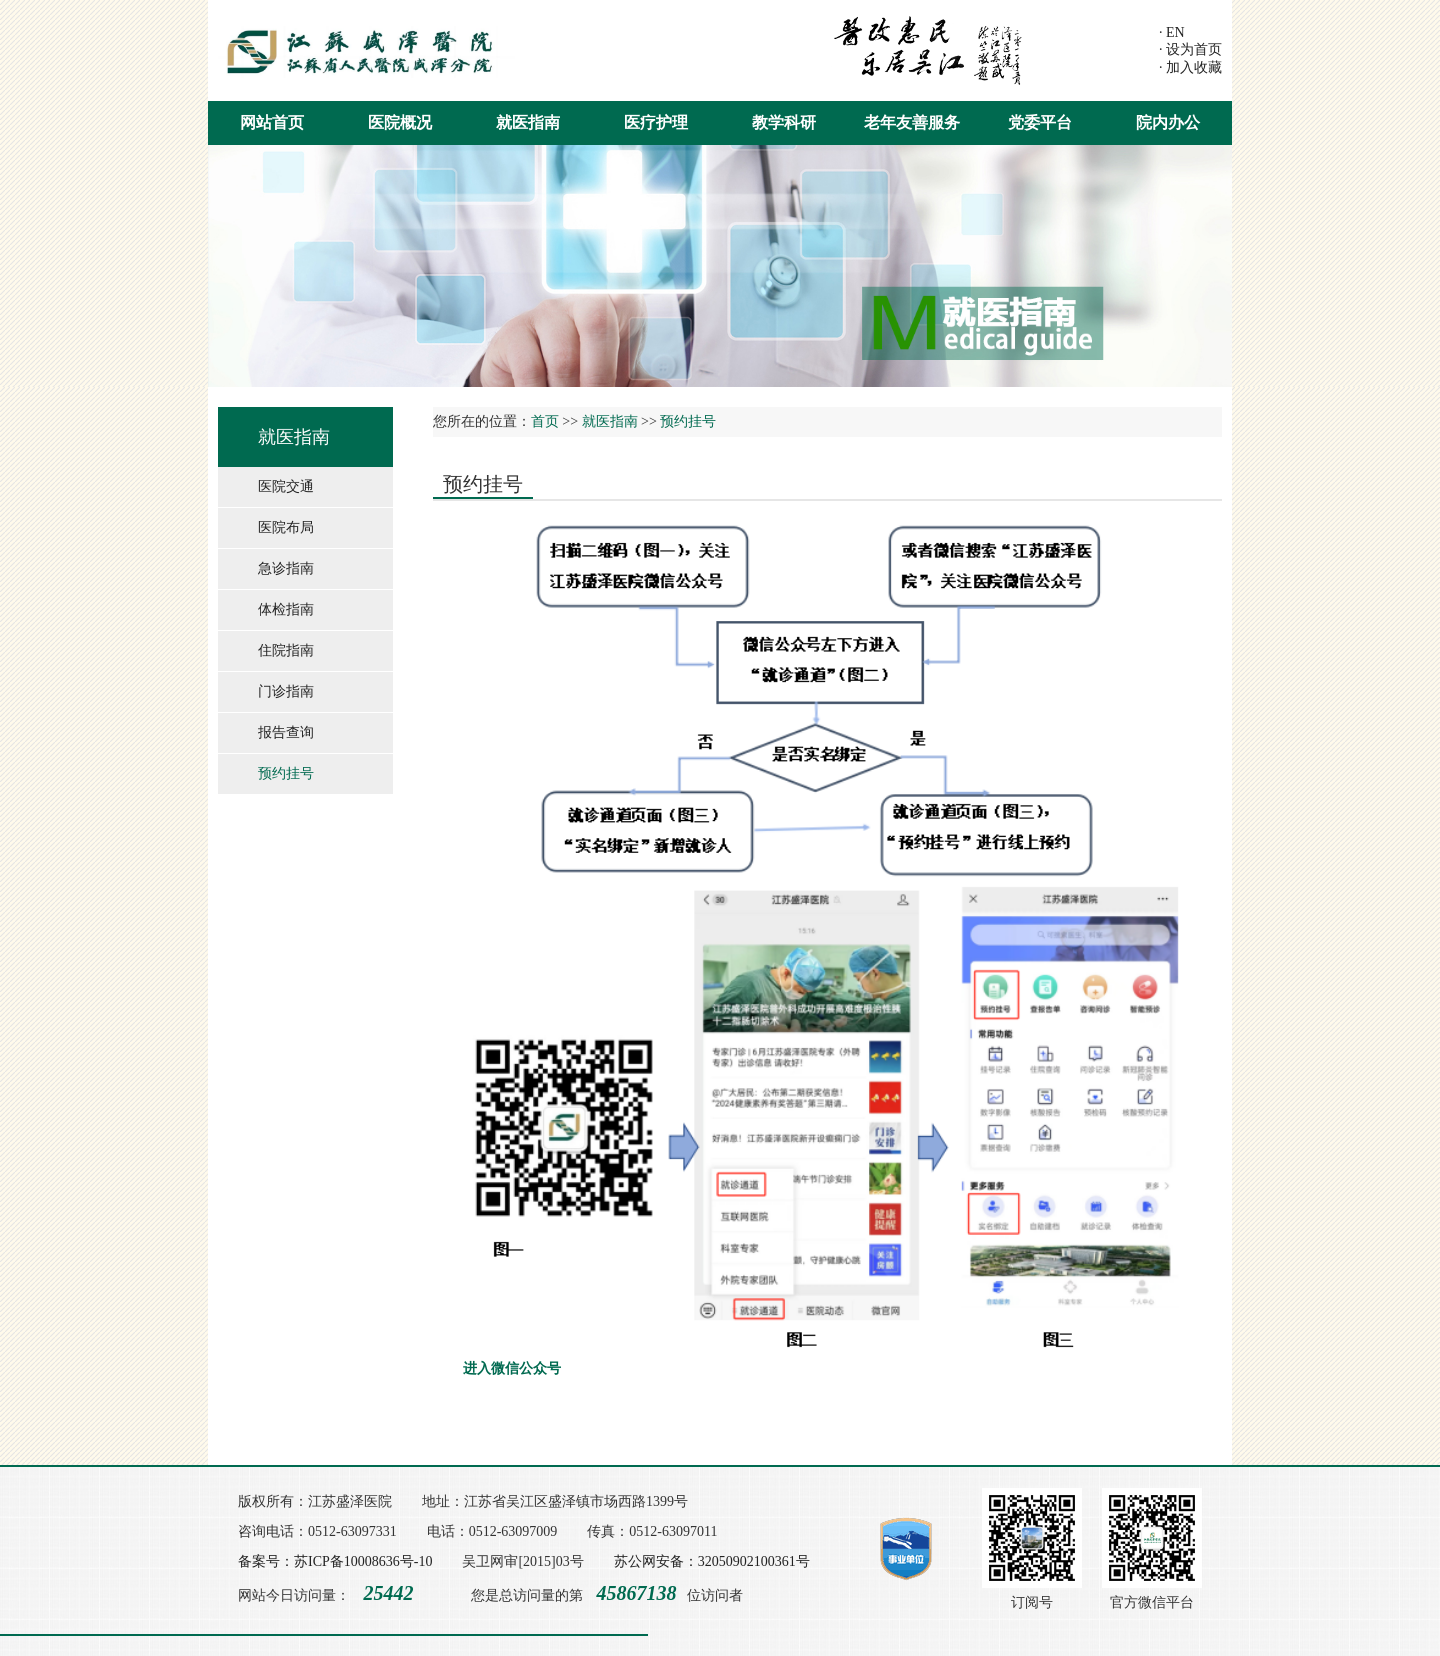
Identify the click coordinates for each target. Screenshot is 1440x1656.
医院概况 (400, 122)
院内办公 (1168, 122)
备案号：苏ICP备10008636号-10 (335, 1561)
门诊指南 (286, 691)
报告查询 (286, 732)
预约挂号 (286, 773)
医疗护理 (656, 122)
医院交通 (286, 486)
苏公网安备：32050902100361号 (712, 1561)
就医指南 (528, 122)
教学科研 (784, 122)
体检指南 (286, 609)
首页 (545, 421)
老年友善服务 (912, 122)
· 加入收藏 (1190, 67)
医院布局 (286, 527)
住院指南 (286, 650)
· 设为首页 (1190, 49)
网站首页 (272, 122)
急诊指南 (286, 568)
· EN (1172, 32)
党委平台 (1040, 122)
